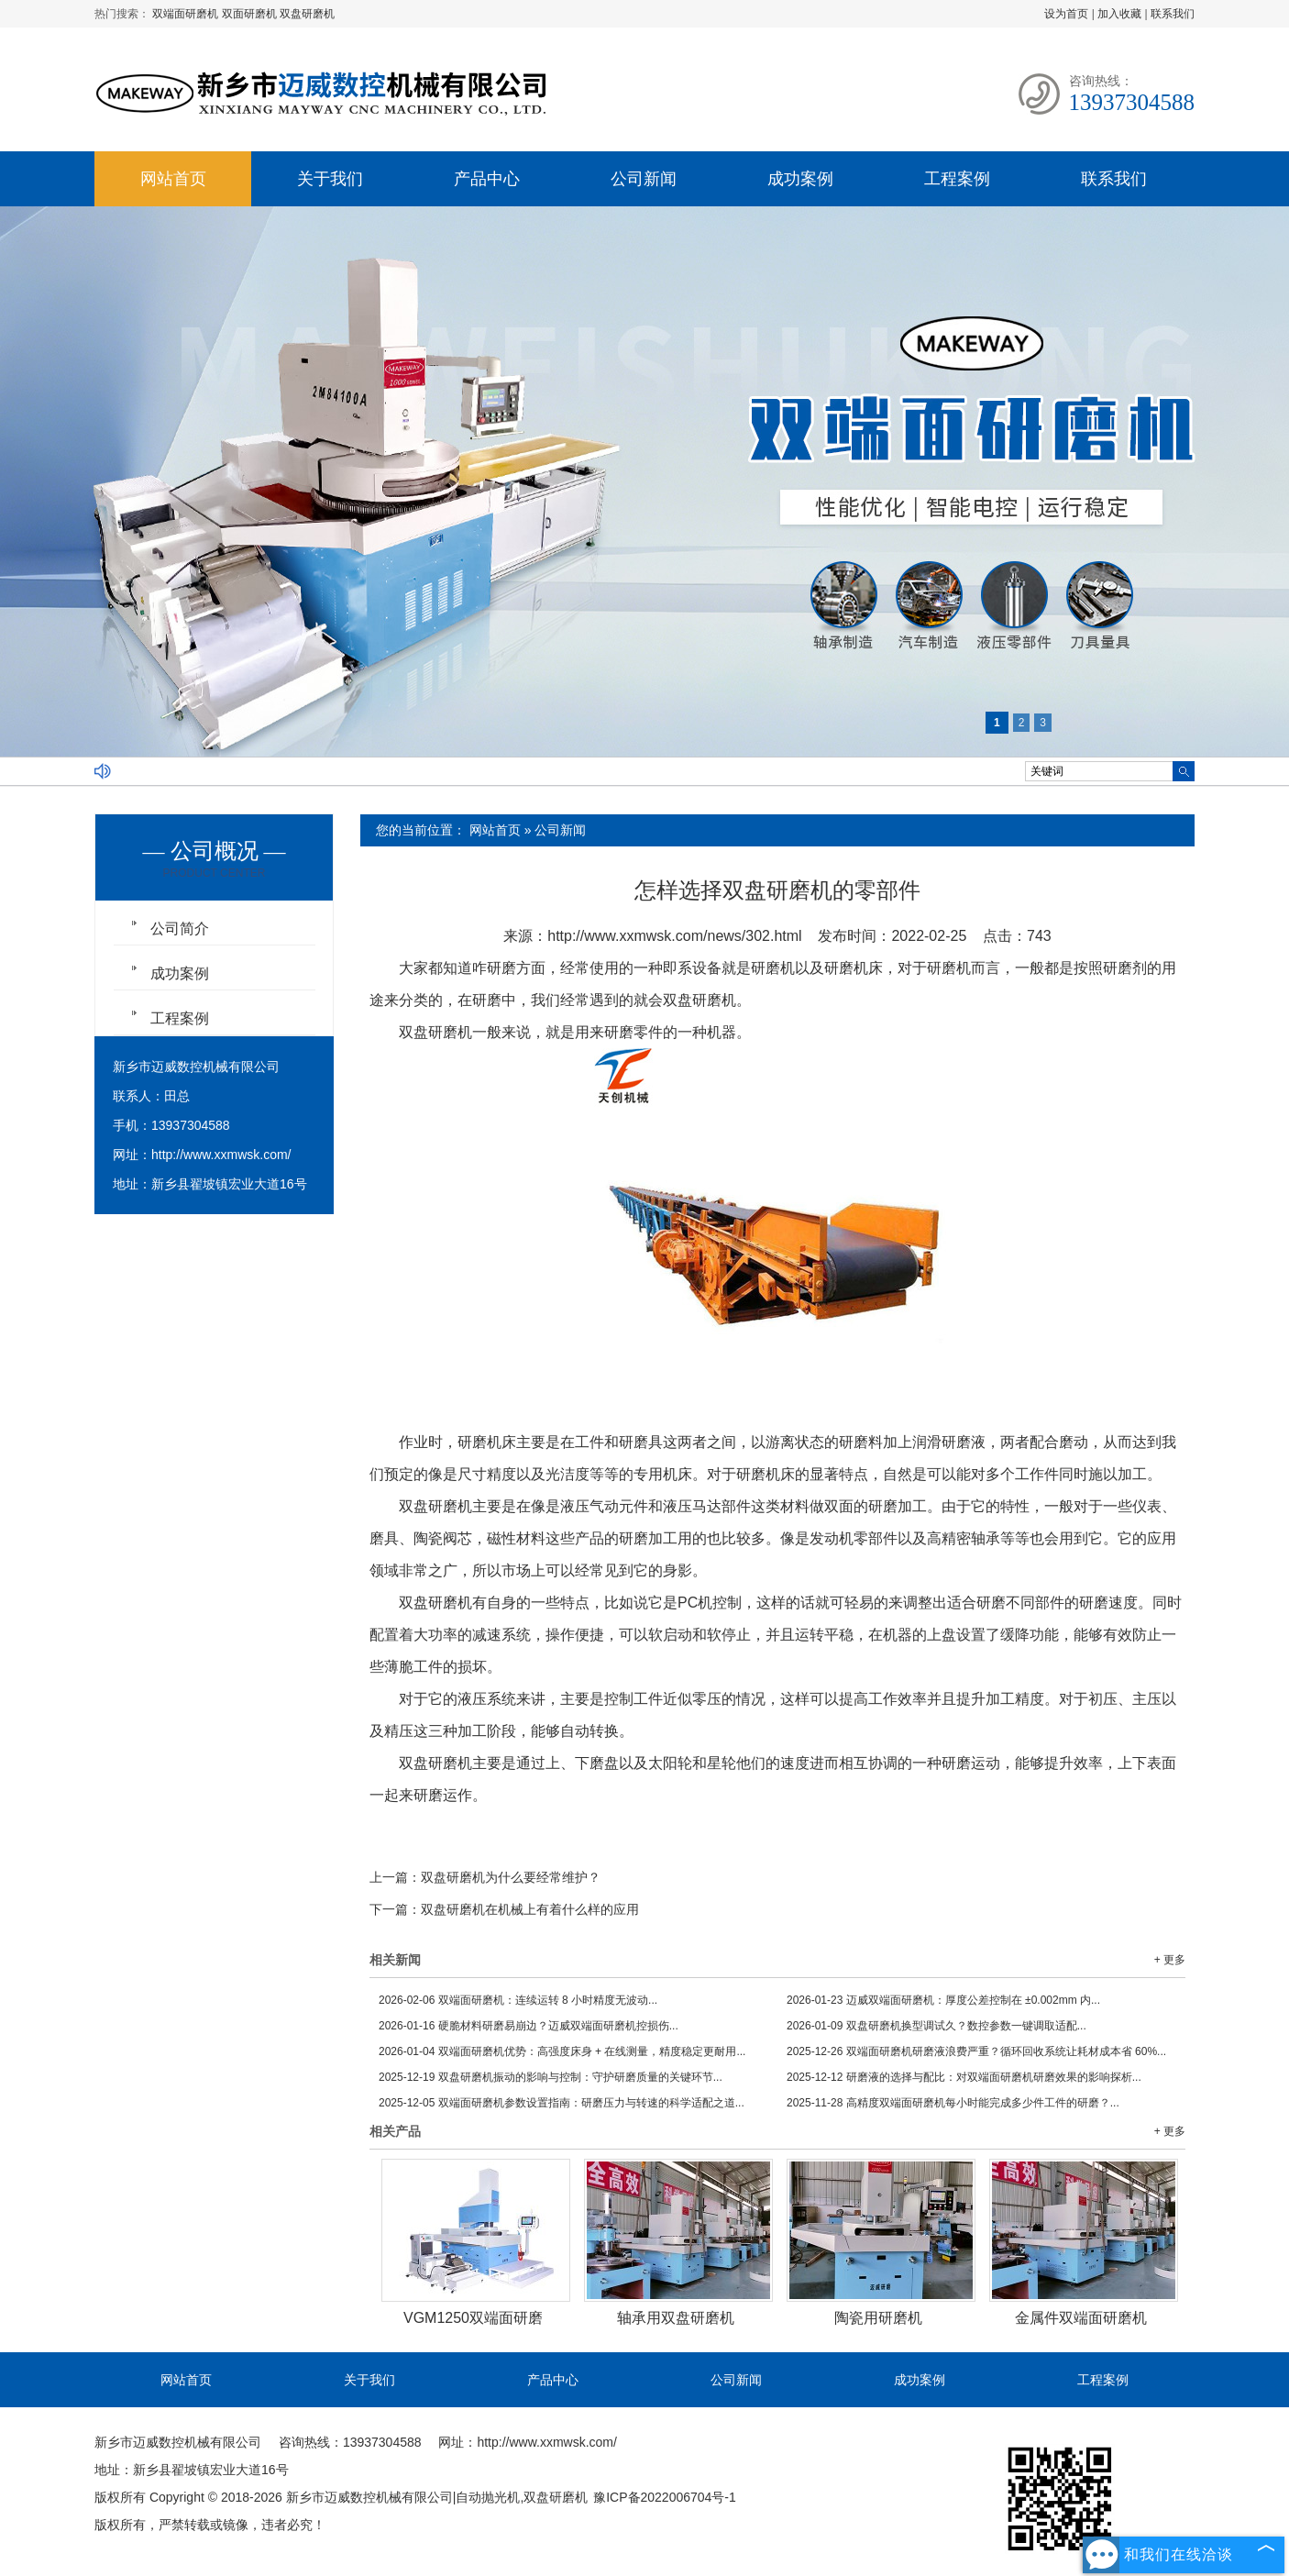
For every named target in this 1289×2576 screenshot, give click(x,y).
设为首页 (1066, 13)
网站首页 (173, 179)
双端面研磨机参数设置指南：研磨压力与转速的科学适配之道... (561, 2102)
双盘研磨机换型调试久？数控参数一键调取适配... (936, 2025)
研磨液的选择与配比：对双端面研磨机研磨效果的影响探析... (964, 2077)
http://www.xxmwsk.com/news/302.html (674, 936)
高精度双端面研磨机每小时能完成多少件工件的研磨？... (953, 2102)
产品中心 (487, 179)
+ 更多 (1169, 1959)
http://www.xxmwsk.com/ (221, 1154)
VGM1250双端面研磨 (473, 2318)
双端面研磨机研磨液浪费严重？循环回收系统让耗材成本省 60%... (976, 2051)
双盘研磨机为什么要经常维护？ (510, 1877)
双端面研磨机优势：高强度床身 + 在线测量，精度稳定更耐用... (562, 2051)
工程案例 (957, 179)
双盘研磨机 (307, 13)
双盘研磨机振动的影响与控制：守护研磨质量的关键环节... (550, 2077)
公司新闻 (644, 179)
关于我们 (330, 179)
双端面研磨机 (186, 13)
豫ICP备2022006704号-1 (664, 2497)
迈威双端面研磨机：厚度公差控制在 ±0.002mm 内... (943, 2000)
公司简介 (179, 928)
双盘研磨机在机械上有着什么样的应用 (530, 1909)
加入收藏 (1119, 13)
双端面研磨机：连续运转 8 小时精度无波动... (518, 2000)
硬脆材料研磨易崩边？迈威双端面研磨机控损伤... (528, 2025)
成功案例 (800, 179)
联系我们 (1173, 13)
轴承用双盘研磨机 (675, 2318)
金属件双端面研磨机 (1081, 2318)
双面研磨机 (251, 13)
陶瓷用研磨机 (878, 2318)
